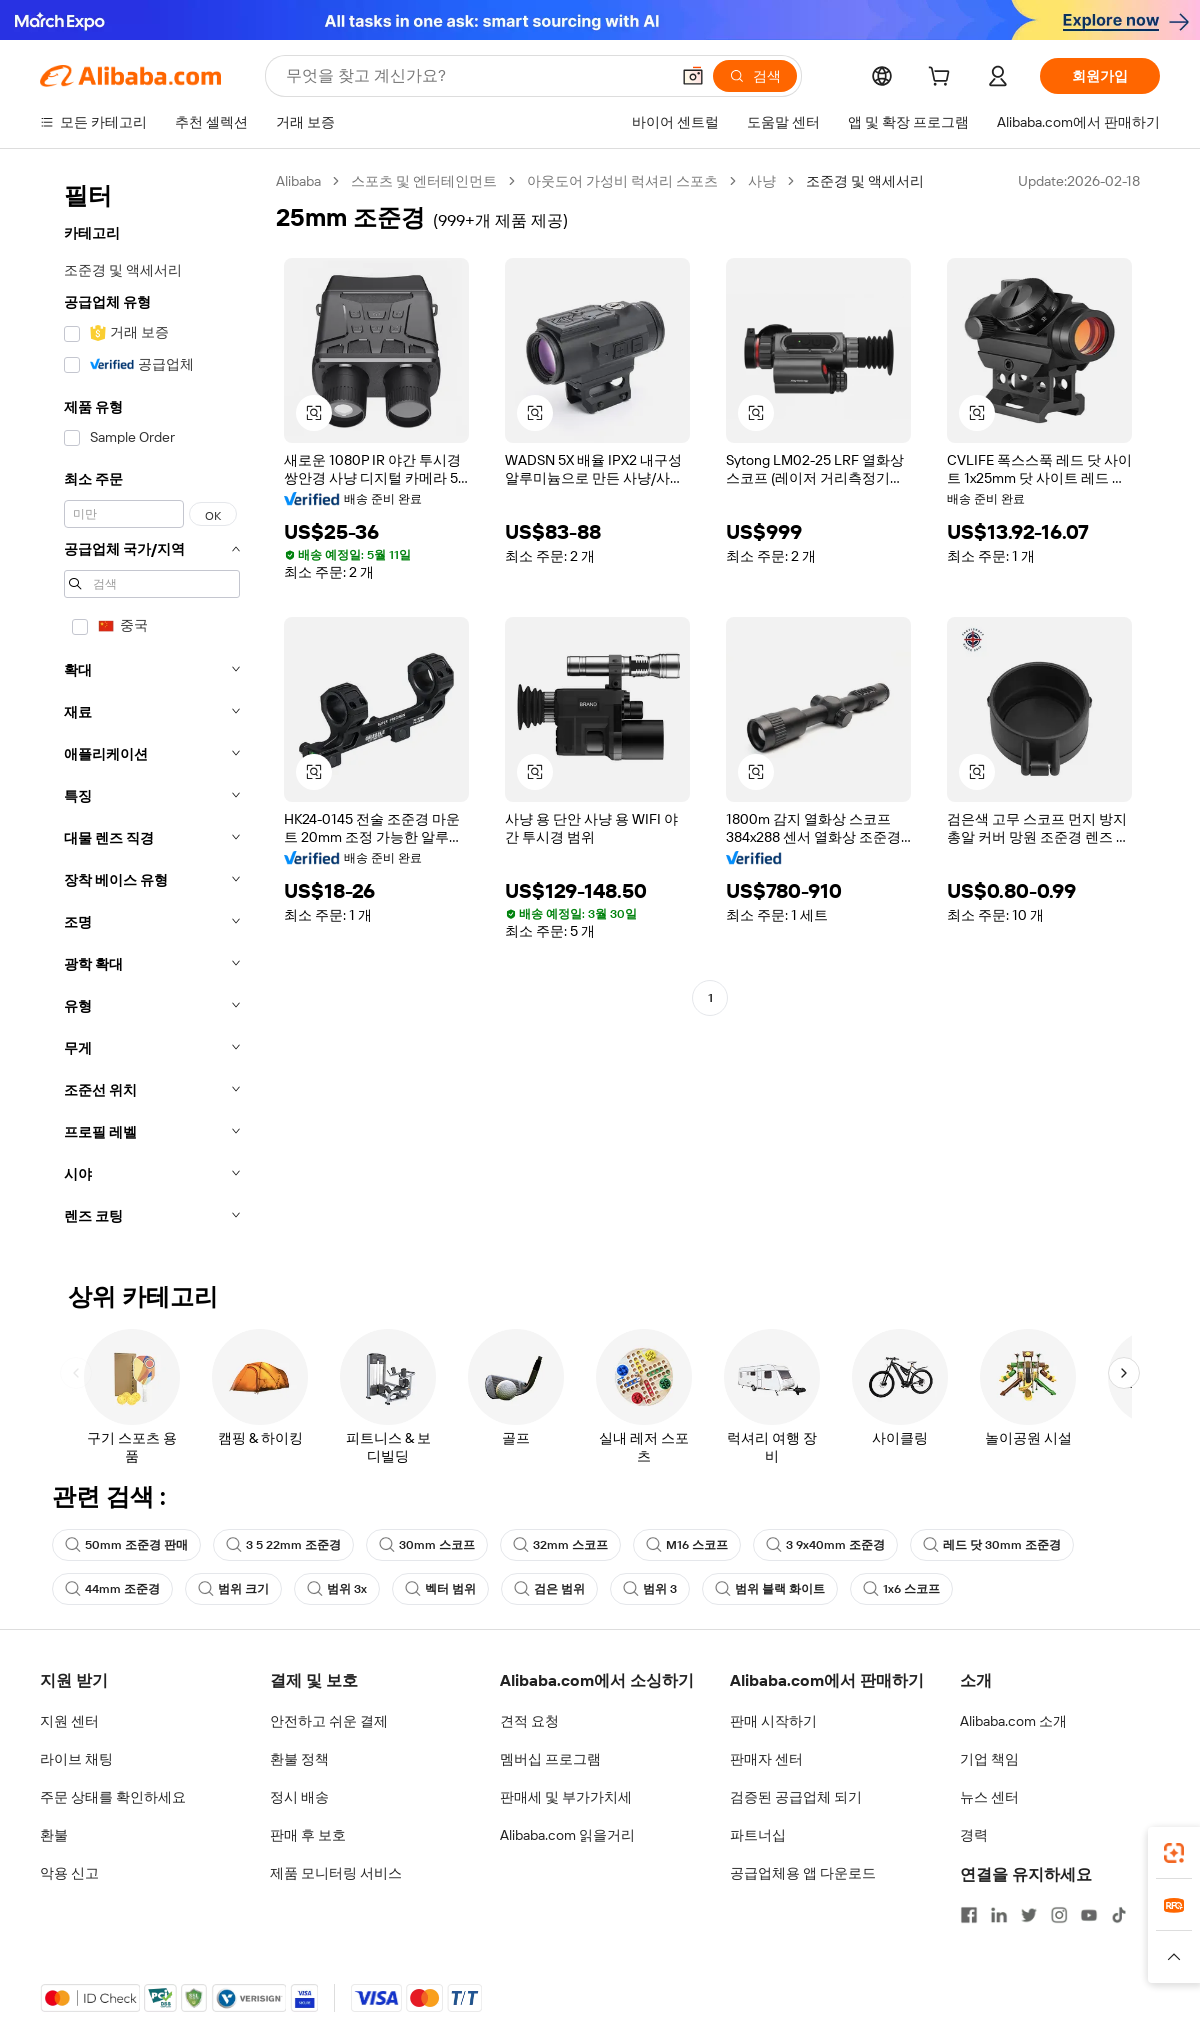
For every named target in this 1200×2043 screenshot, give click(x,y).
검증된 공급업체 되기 (796, 1797)
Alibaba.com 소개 (1013, 1721)
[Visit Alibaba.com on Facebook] (969, 1915)
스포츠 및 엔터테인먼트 (424, 181)
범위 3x (337, 1589)
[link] (1174, 1853)
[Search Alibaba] (475, 76)
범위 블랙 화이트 (770, 1589)
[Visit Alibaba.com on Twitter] (1029, 1915)
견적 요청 (529, 1721)
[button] (693, 76)
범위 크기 (233, 1589)
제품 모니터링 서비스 (336, 1873)
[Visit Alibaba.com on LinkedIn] (999, 1915)
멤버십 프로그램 (550, 1759)
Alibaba (298, 181)
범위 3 (650, 1589)
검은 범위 (549, 1589)
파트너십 (758, 1835)
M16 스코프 (687, 1545)
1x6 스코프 (901, 1589)
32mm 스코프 (560, 1545)
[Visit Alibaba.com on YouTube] (1089, 1915)
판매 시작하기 (773, 1721)
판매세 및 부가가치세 (566, 1797)
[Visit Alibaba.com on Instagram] (1059, 1915)
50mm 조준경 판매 (126, 1545)
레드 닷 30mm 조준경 (992, 1545)
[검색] (755, 76)
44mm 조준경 (112, 1589)
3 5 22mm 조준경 (283, 1545)
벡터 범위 (440, 1589)
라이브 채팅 (76, 1759)
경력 (974, 1835)
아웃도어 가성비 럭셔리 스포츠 (622, 181)
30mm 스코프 (427, 1545)
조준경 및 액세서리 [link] (865, 181)
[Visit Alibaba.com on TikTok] (1119, 1915)
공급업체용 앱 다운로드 (803, 1873)
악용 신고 (69, 1873)
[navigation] (152, 704)
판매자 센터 (766, 1759)
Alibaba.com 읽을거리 (567, 1835)
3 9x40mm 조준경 (825, 1545)
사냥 (762, 181)
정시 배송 (299, 1797)
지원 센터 (69, 1721)
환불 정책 (299, 1759)
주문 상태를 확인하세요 (113, 1797)
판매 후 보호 (308, 1835)
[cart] (943, 79)
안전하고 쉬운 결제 (329, 1721)
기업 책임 (989, 1759)
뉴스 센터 (989, 1797)
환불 (54, 1835)
